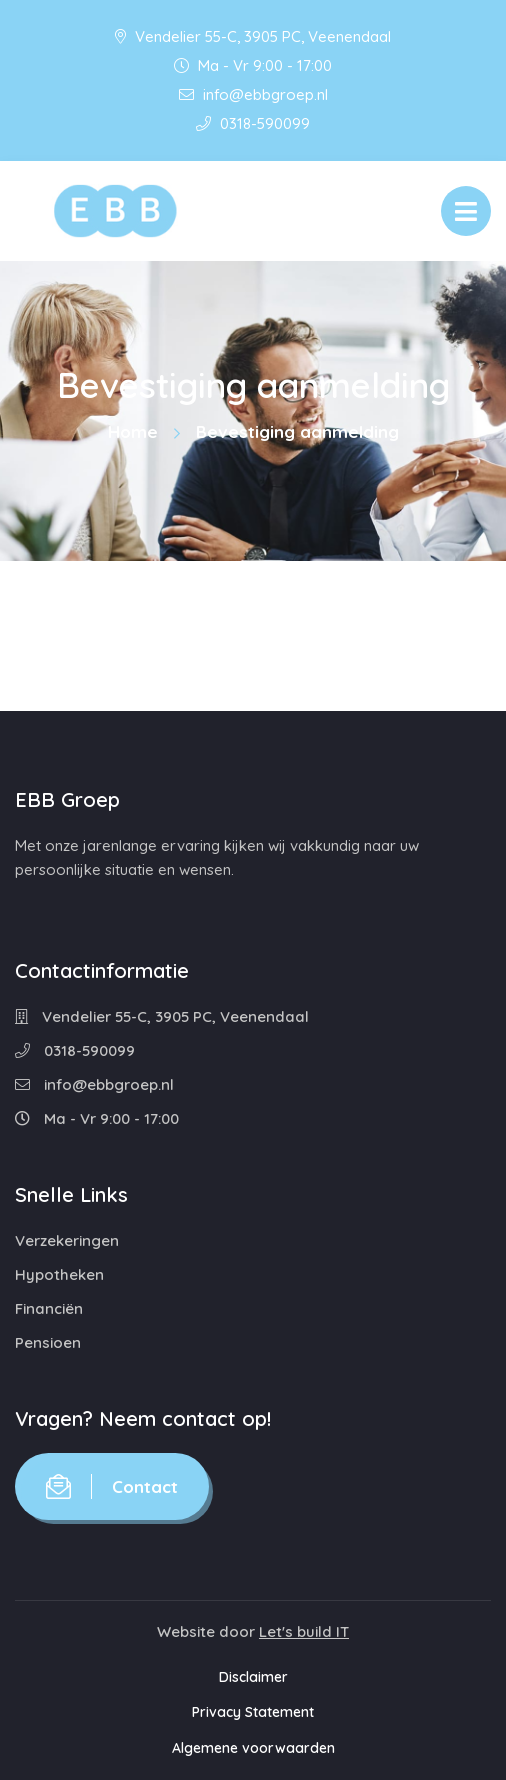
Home (133, 431)
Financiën (49, 1308)
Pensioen (48, 1342)
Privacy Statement (253, 1712)
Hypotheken (59, 1274)
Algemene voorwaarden (253, 1748)
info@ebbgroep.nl (253, 94)
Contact (112, 1486)
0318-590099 (253, 123)
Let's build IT (304, 1631)
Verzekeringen (67, 1240)
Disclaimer (253, 1677)
